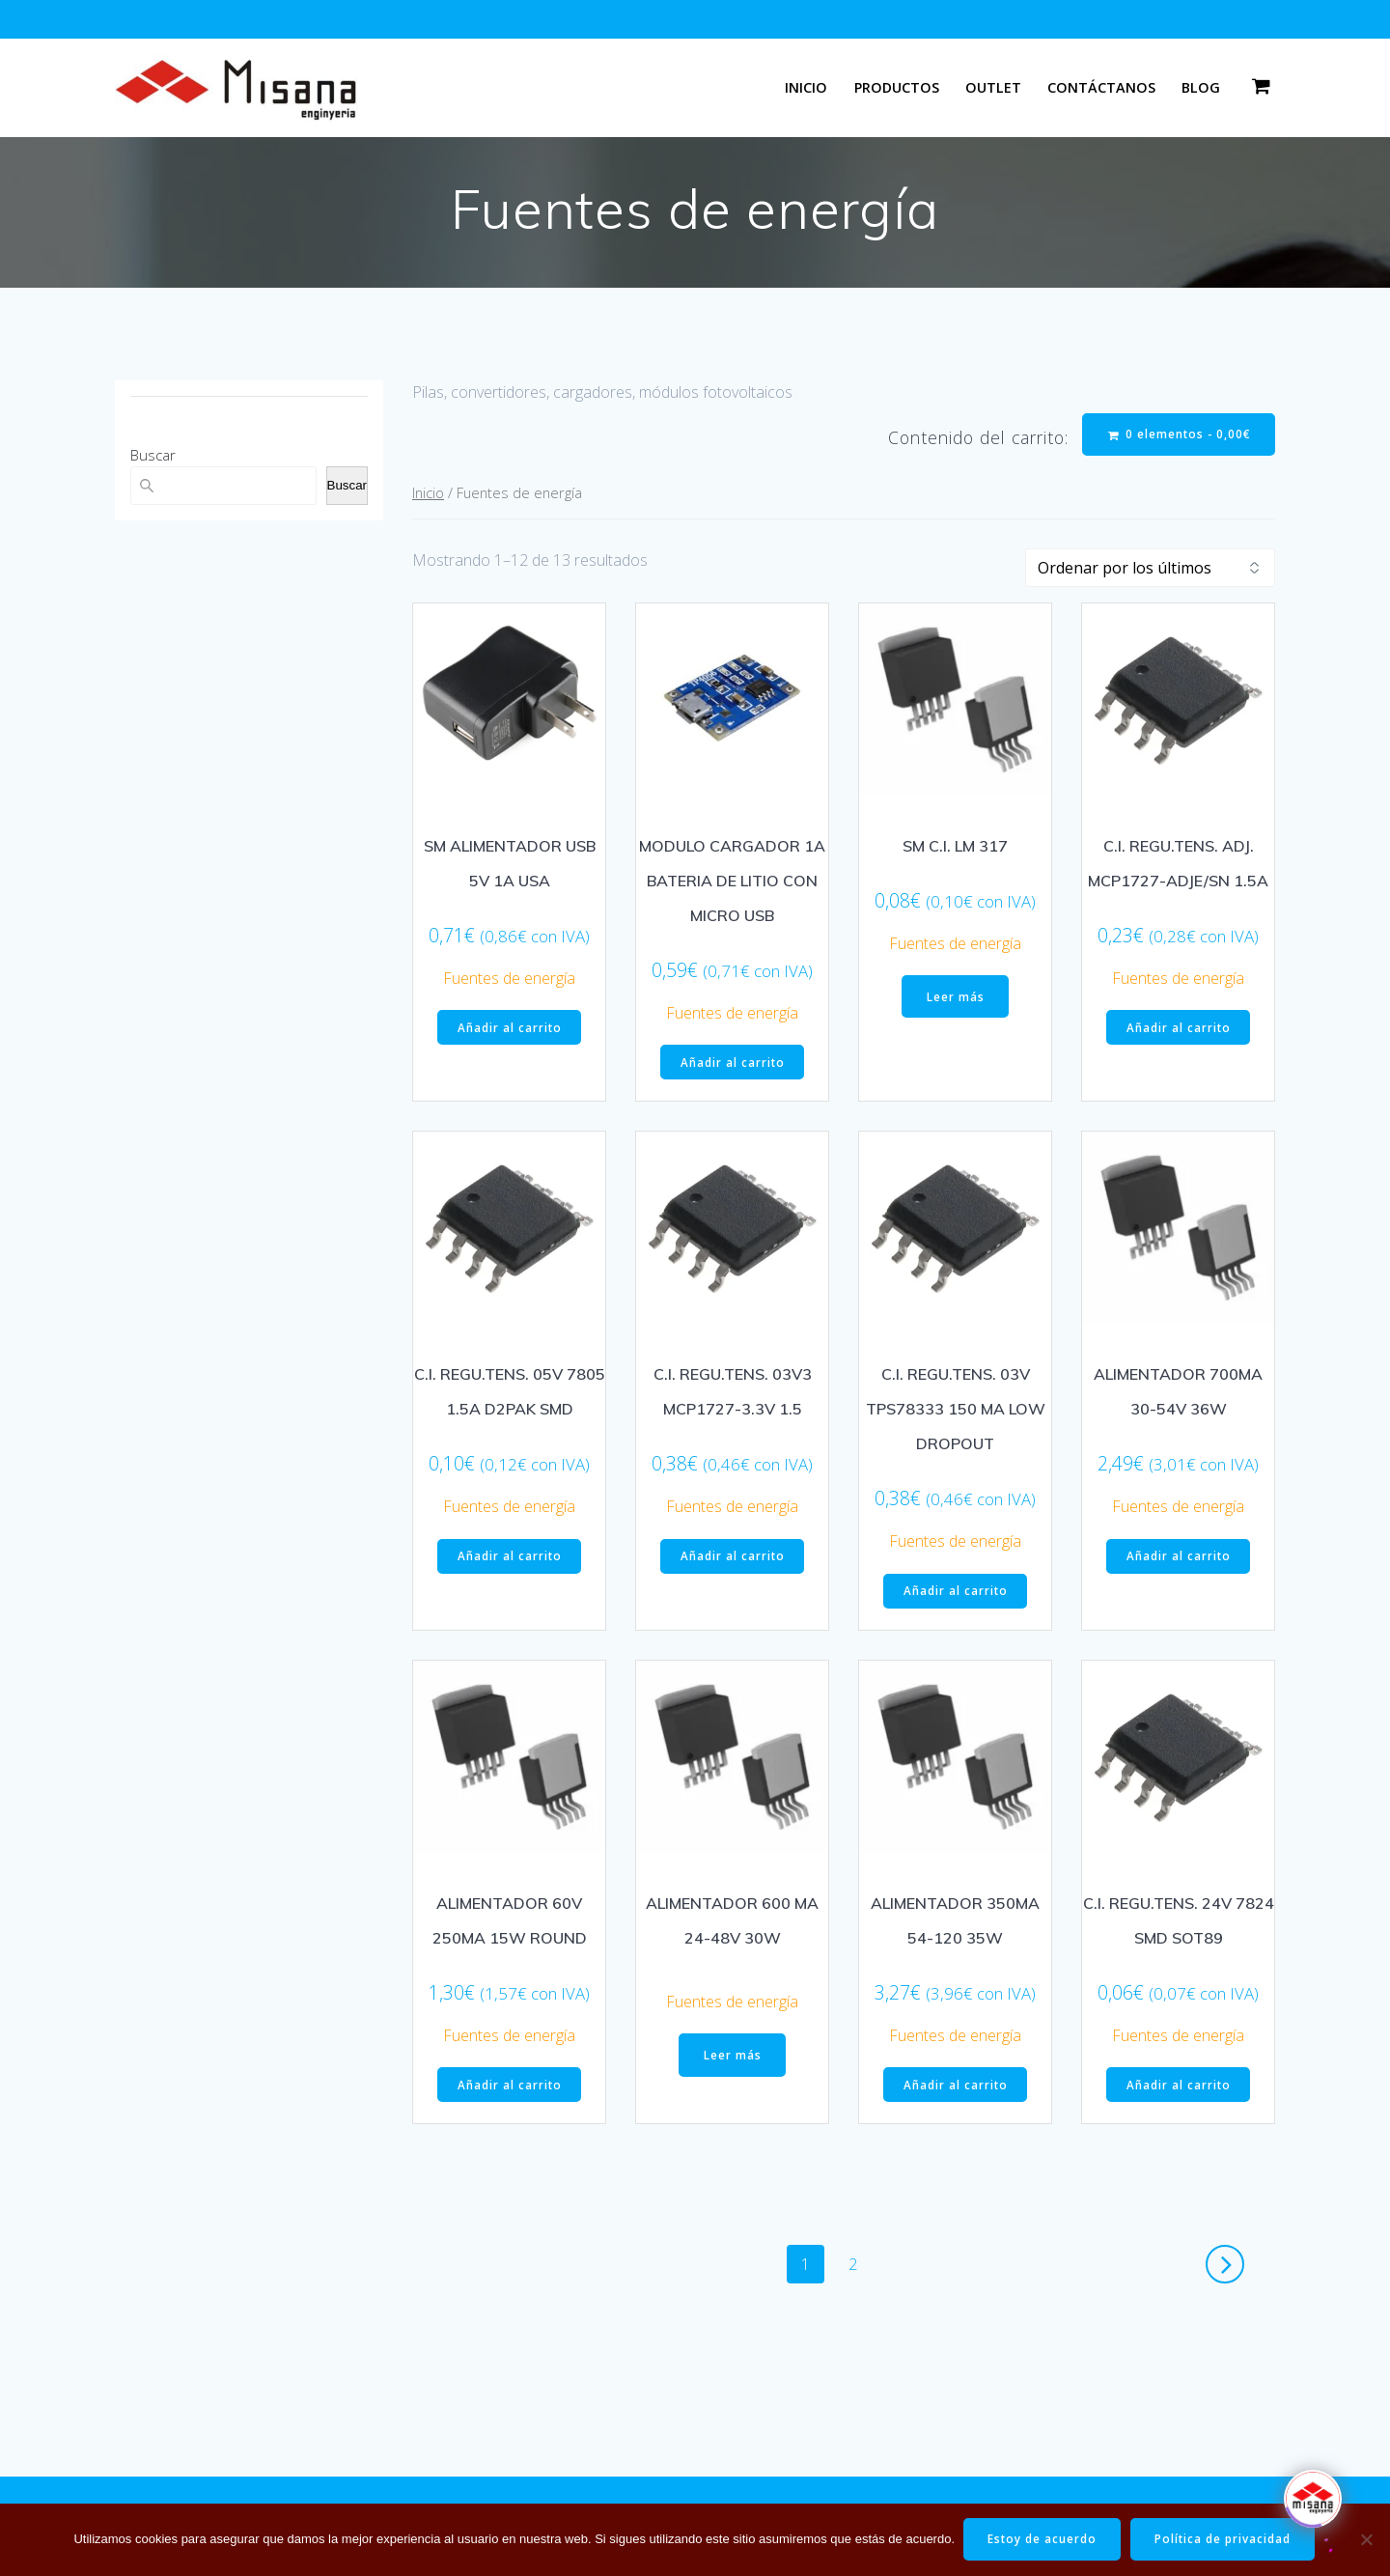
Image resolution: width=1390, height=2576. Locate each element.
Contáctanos (1101, 87)
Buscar (153, 454)
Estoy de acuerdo (1042, 2539)
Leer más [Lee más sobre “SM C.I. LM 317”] (956, 999)
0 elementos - (1177, 435)
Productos (896, 87)
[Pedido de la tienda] (1150, 569)
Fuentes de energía (509, 980)
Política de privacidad (1224, 2539)
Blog (1201, 87)
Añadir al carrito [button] (509, 1030)
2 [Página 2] (860, 2267)
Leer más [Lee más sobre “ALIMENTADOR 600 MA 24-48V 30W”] (733, 2061)
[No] (1366, 2539)
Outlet (993, 87)
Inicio (806, 87)
